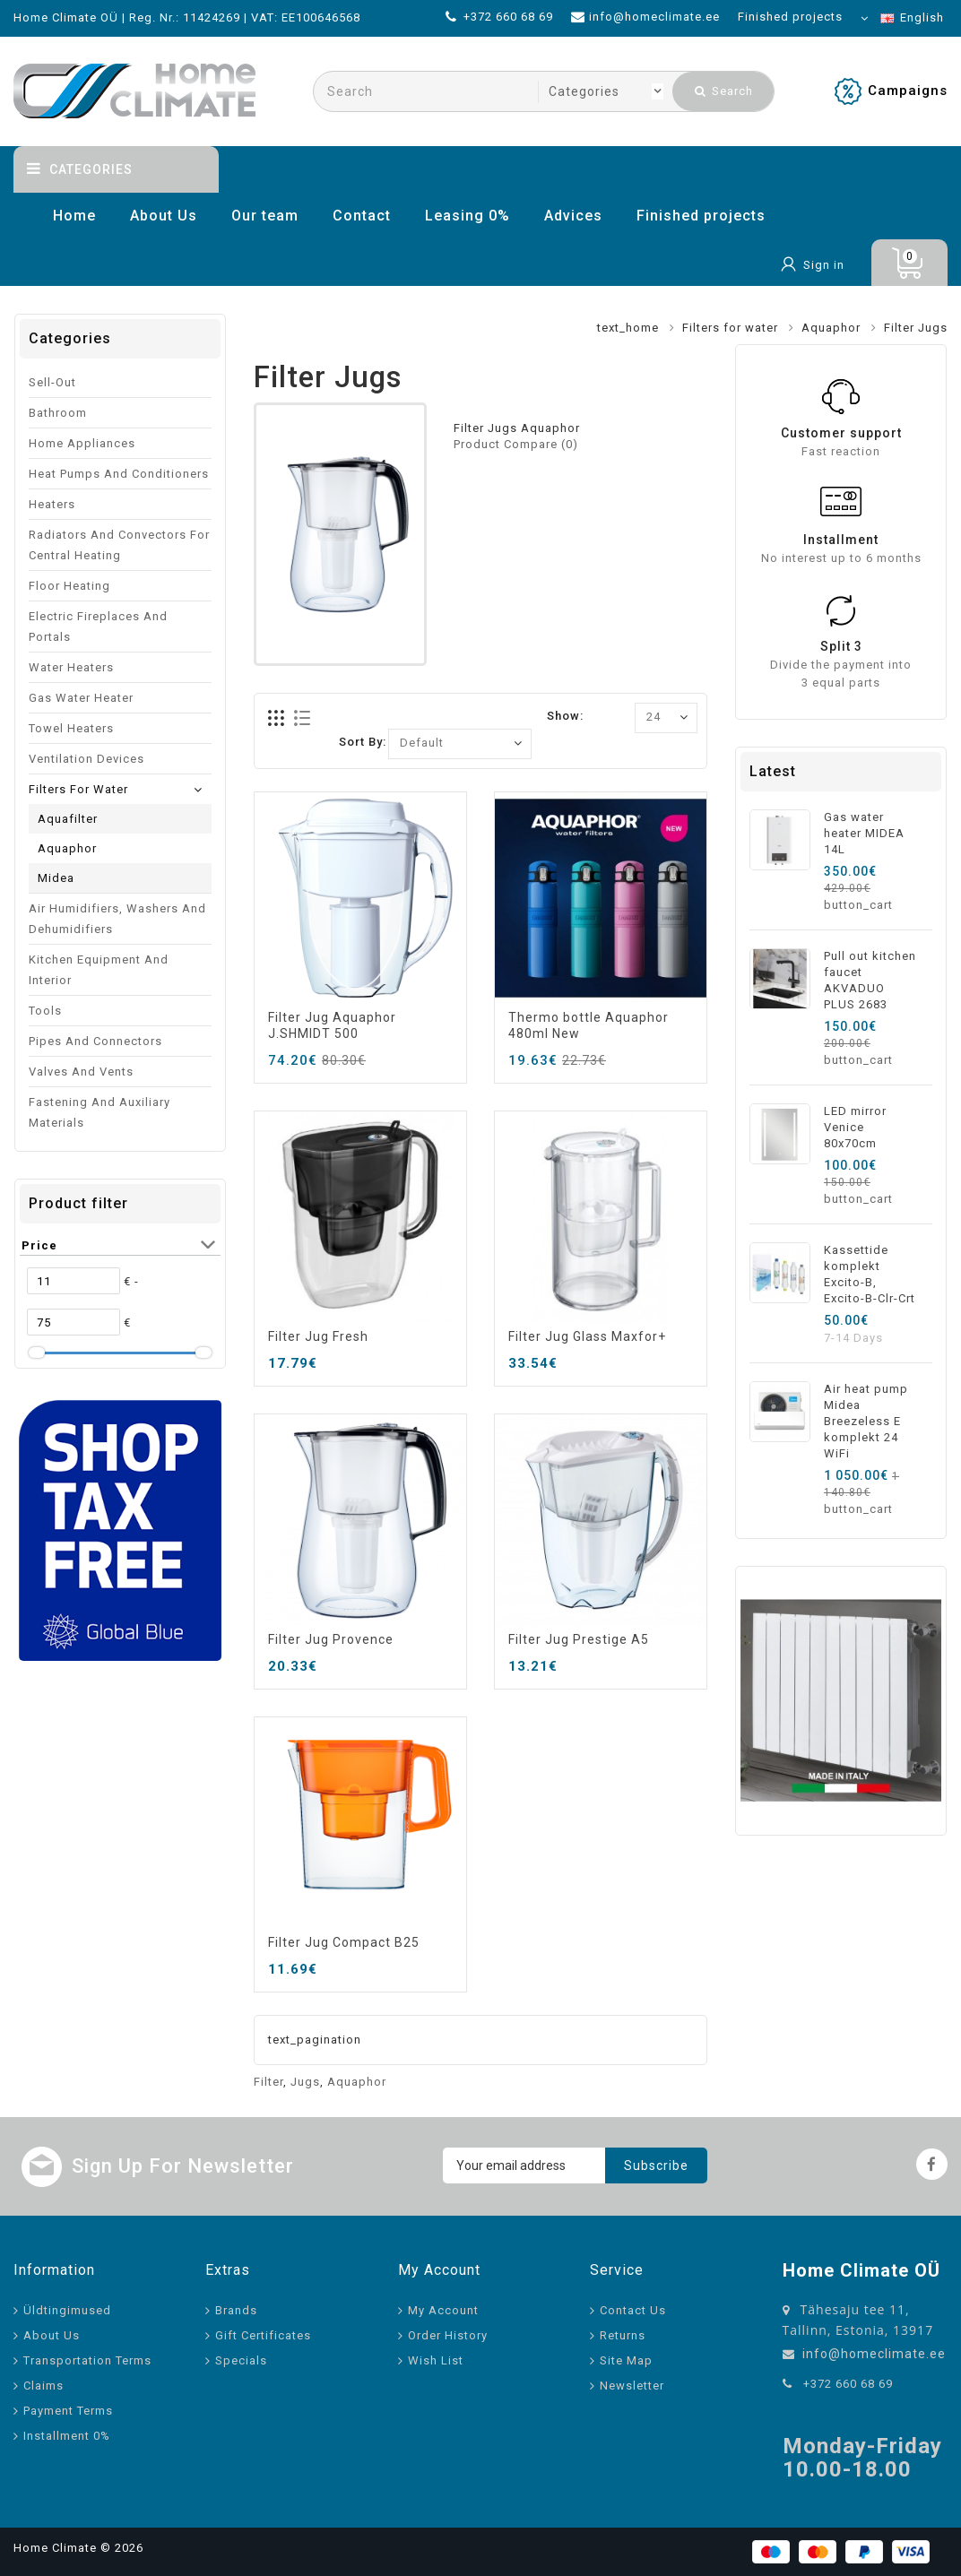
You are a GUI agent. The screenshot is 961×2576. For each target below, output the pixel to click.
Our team (265, 215)
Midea (56, 878)
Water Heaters (71, 667)
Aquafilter (68, 819)
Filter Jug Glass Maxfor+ (587, 1336)
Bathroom (58, 412)
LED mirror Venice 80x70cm (855, 1127)
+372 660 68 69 (848, 2383)
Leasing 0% (467, 215)
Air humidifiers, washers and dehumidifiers (117, 919)
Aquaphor (831, 327)
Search (724, 91)
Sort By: (362, 741)
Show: (565, 715)
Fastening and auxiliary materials (99, 1112)
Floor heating (69, 585)
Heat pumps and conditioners (119, 473)
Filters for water (730, 327)
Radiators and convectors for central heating (119, 545)
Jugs (305, 2081)
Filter (268, 2081)
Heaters (52, 504)
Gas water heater (81, 698)
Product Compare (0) (516, 444)
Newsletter (632, 2385)
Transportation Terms (87, 2360)
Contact (362, 215)
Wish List (435, 2360)
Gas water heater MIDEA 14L (864, 833)
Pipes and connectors (95, 1041)
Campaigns (908, 90)
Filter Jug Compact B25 (344, 1942)
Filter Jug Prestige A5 (578, 1639)
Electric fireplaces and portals (98, 626)
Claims (43, 2385)
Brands (236, 2310)
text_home (628, 327)
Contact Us (633, 2310)
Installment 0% (66, 2435)
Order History (448, 2335)
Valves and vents (81, 1071)
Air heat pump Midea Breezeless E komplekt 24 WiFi (866, 1421)
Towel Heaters (71, 728)
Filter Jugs (916, 327)
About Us (163, 215)
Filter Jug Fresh (318, 1336)
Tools (45, 1010)
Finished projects (701, 215)
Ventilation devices (86, 758)
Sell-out (52, 382)
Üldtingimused (67, 2310)
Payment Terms (68, 2410)
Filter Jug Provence (331, 1639)
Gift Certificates (263, 2335)
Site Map (626, 2360)
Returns (622, 2335)
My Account (443, 2310)
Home (74, 215)
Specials (241, 2360)
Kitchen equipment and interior (99, 970)
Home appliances (82, 443)
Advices (573, 215)
